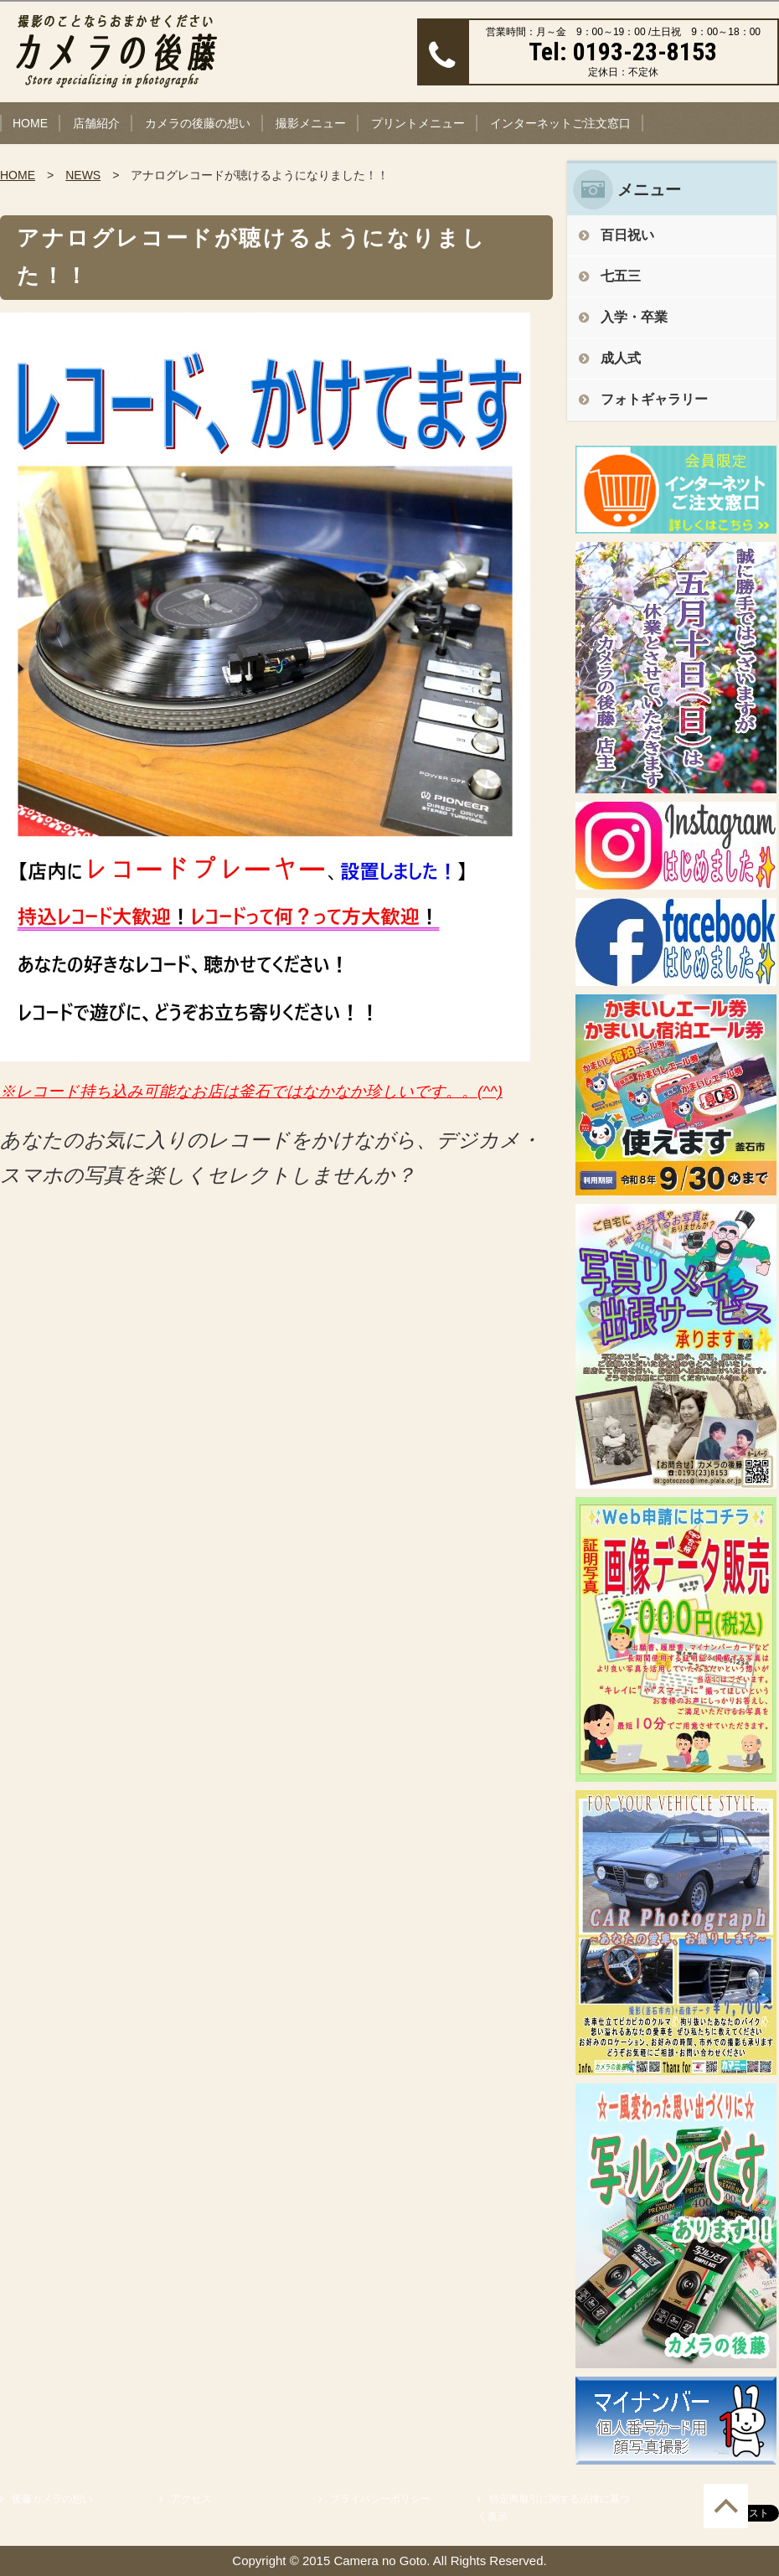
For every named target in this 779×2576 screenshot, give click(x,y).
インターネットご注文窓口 (560, 123)
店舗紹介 (96, 123)
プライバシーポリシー (380, 2499)
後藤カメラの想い (52, 2499)
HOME (30, 123)
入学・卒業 (634, 317)
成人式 (621, 358)
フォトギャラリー (654, 399)
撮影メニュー (311, 123)
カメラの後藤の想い (197, 123)
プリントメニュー (418, 123)
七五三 (621, 276)
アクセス (191, 2499)
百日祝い (627, 235)
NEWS (83, 175)
